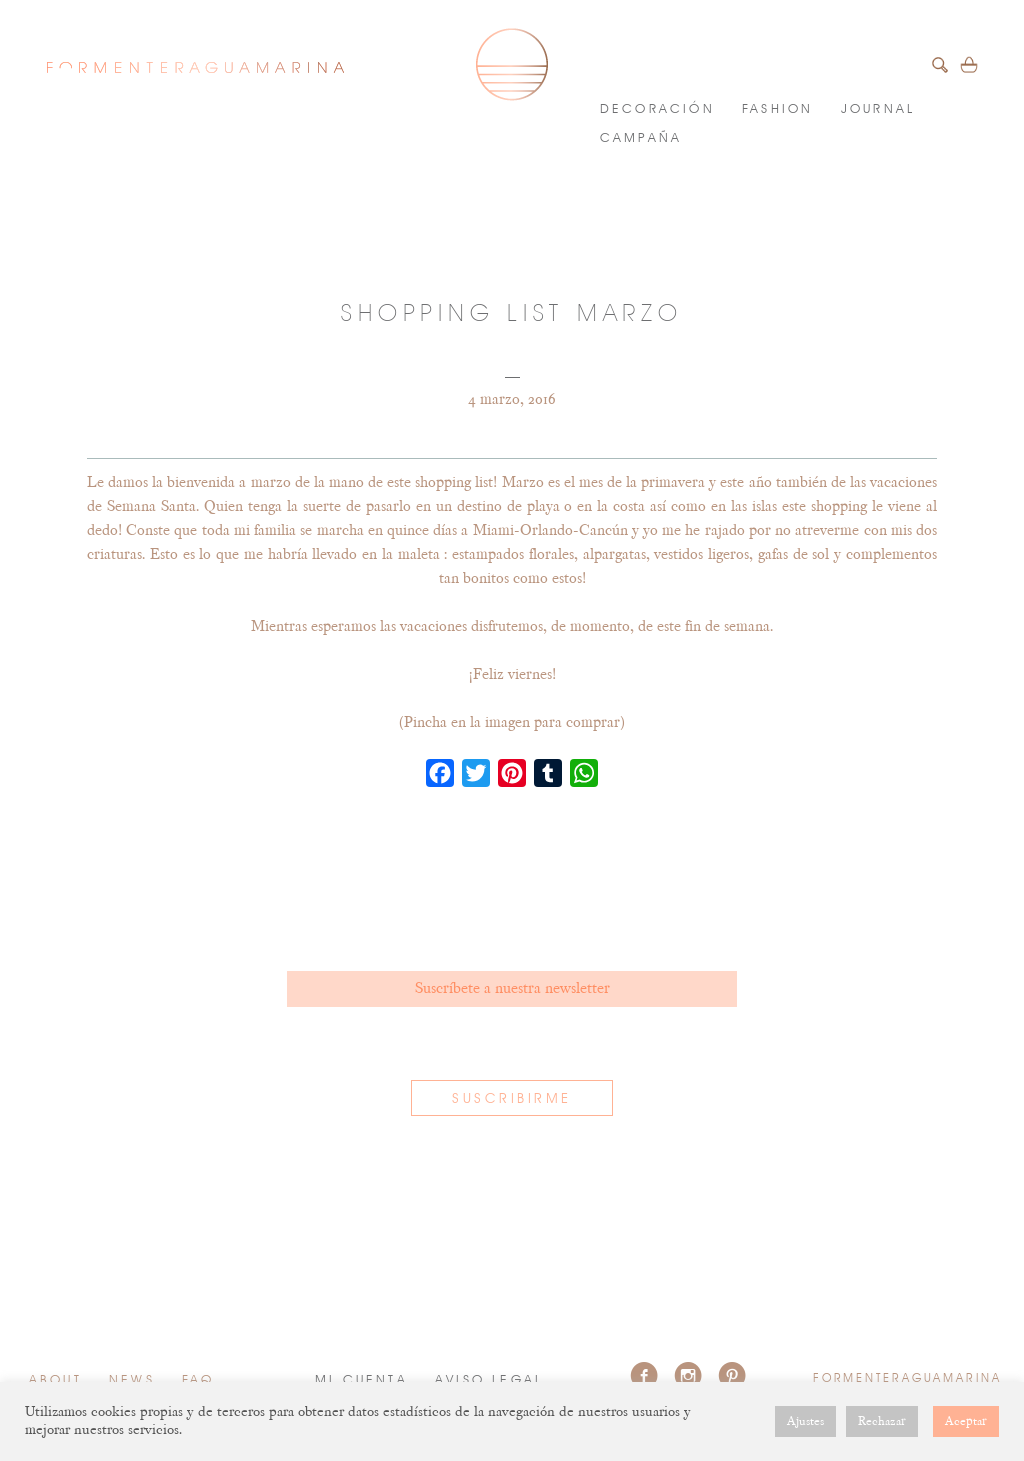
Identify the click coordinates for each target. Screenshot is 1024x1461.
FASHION (777, 109)
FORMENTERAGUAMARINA (195, 67)
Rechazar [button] (882, 1421)
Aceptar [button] (966, 1421)
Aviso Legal (489, 1380)
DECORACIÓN (657, 109)
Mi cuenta (361, 1380)
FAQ (198, 1380)
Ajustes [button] (805, 1421)
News (132, 1380)
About (55, 1380)
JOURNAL (878, 109)
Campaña (641, 138)
